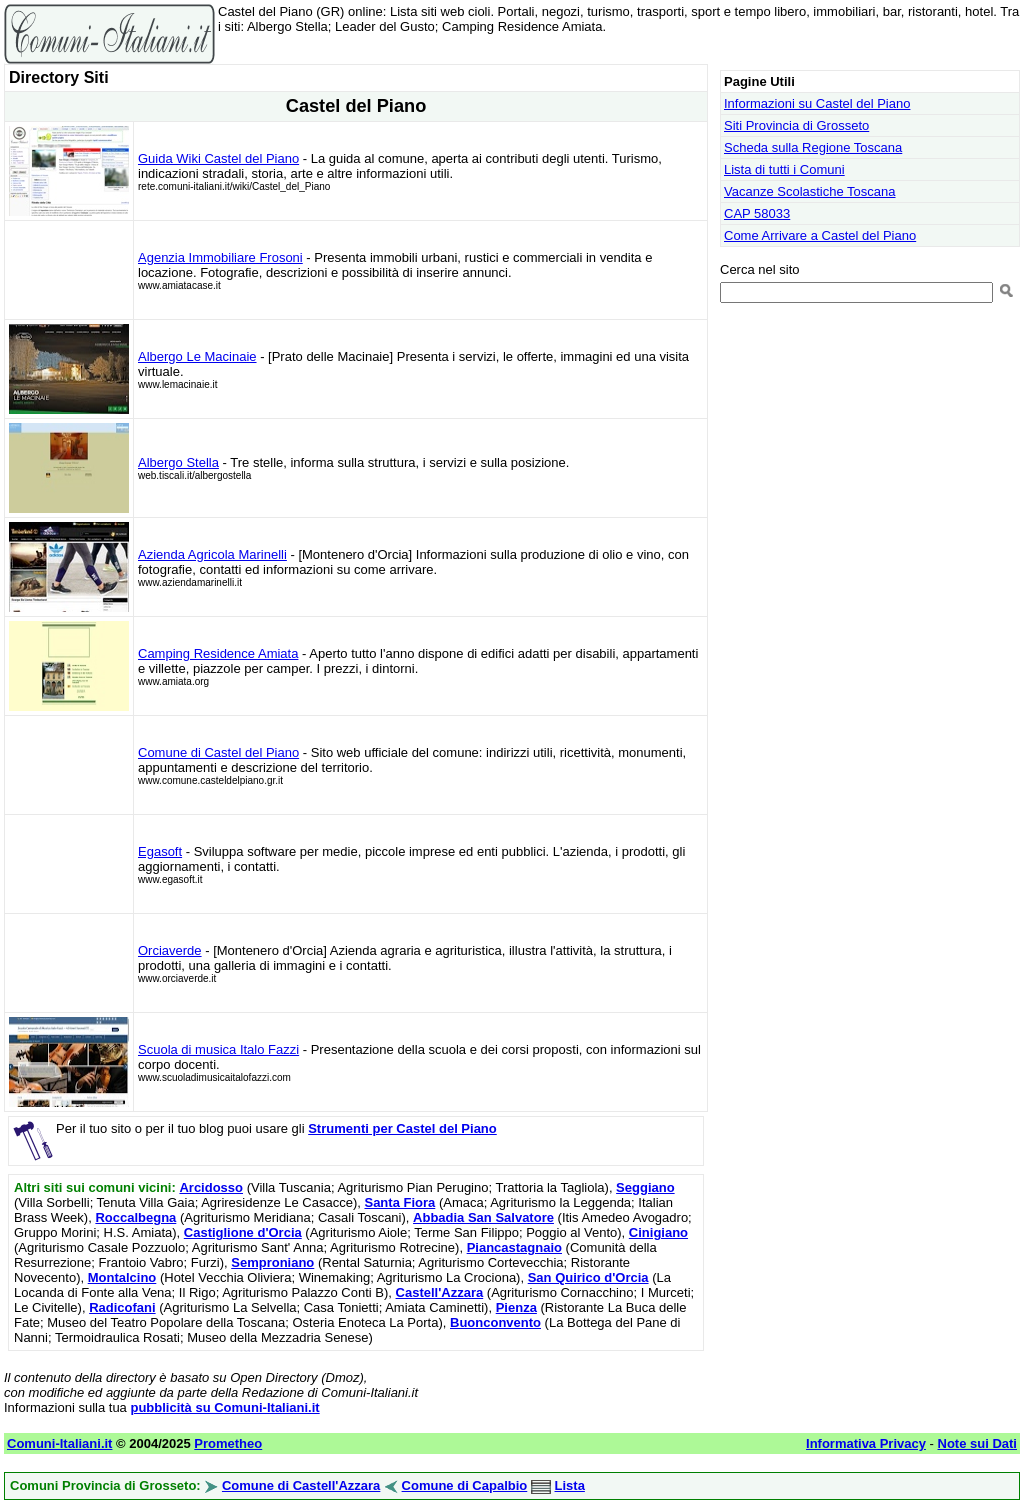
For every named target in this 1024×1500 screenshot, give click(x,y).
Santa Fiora (399, 1202)
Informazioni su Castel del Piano (817, 103)
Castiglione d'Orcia (243, 1232)
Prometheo (228, 1443)
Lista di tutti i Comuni (784, 169)
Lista (570, 1485)
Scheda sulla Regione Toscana (813, 147)
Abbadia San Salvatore (483, 1217)
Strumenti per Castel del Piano (402, 1128)
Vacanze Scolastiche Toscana (810, 191)
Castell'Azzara (440, 1292)
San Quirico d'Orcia (588, 1277)
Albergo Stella (178, 462)
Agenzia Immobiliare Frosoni (220, 257)
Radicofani (122, 1307)
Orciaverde (170, 950)
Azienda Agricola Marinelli (212, 554)
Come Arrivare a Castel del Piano (820, 235)
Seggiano (645, 1187)
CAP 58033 (757, 213)
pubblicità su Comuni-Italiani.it (224, 1407)
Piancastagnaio (514, 1247)
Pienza (516, 1307)
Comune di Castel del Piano (218, 752)
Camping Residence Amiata (218, 653)
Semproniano (272, 1262)
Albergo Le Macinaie (197, 356)
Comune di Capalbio (465, 1485)
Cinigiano (658, 1232)
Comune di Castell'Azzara (301, 1485)
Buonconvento (495, 1322)
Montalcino (122, 1277)
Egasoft (160, 851)
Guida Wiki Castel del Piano (218, 158)
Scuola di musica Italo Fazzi (218, 1049)
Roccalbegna (135, 1217)
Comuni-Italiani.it (59, 1443)
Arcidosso (211, 1187)
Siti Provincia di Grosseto (796, 125)
